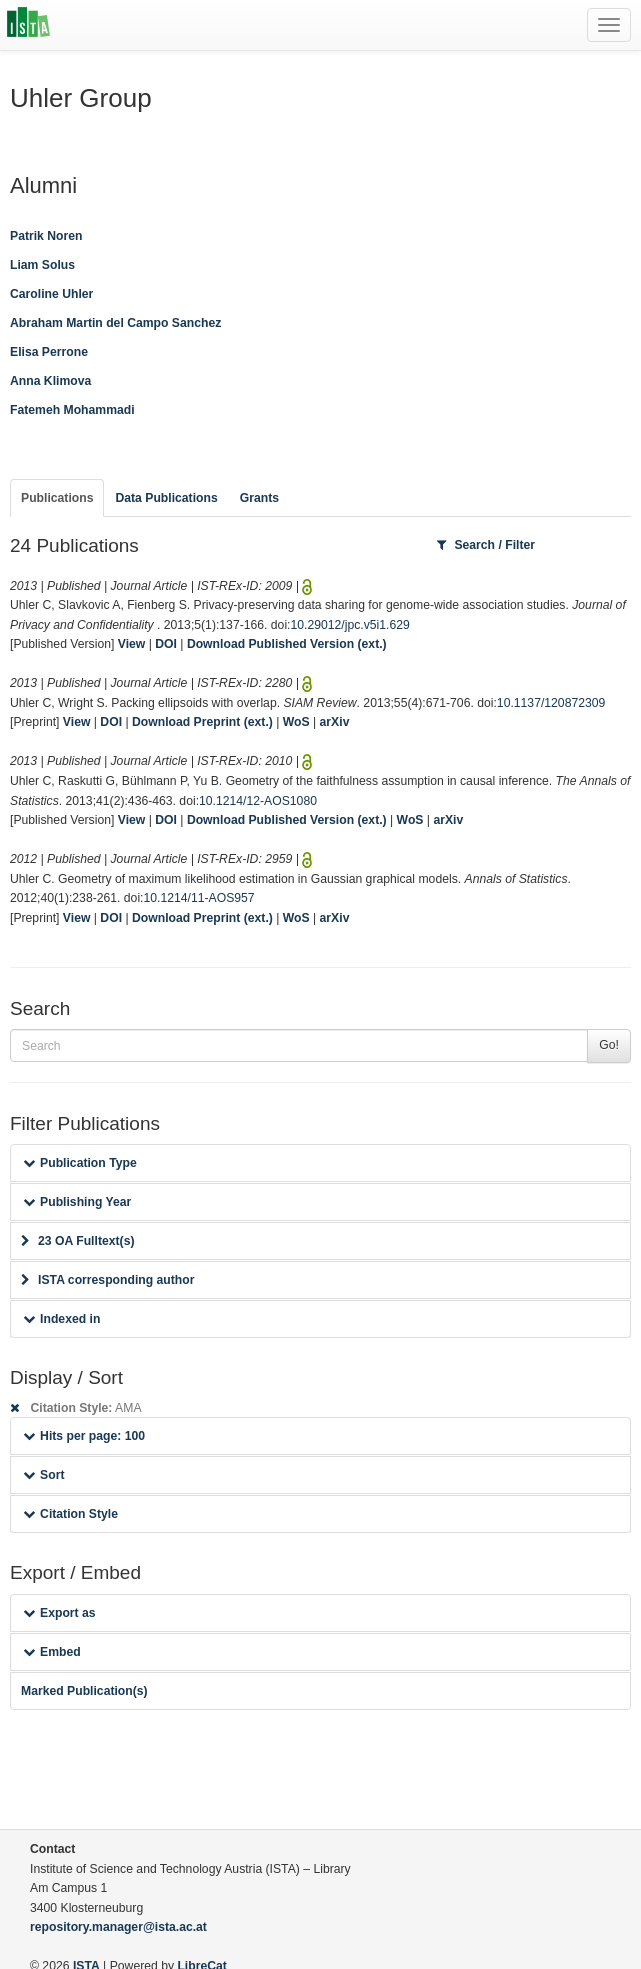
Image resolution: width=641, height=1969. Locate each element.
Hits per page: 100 (84, 1436)
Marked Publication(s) (84, 1691)
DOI (166, 644)
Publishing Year (77, 1202)
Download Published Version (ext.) (287, 644)
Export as (59, 1613)
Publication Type (80, 1163)
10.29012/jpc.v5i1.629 (349, 625)
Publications (57, 498)
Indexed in (61, 1319)
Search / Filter (486, 545)
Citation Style (70, 1514)
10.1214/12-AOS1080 (258, 801)
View (132, 644)
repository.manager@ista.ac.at (118, 1927)
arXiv (335, 722)
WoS (296, 722)
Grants (259, 498)
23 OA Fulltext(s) (77, 1241)
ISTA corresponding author (108, 1280)
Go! (609, 1045)
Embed (52, 1652)
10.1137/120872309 (551, 703)
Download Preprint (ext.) (202, 722)
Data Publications (166, 498)
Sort (43, 1475)
